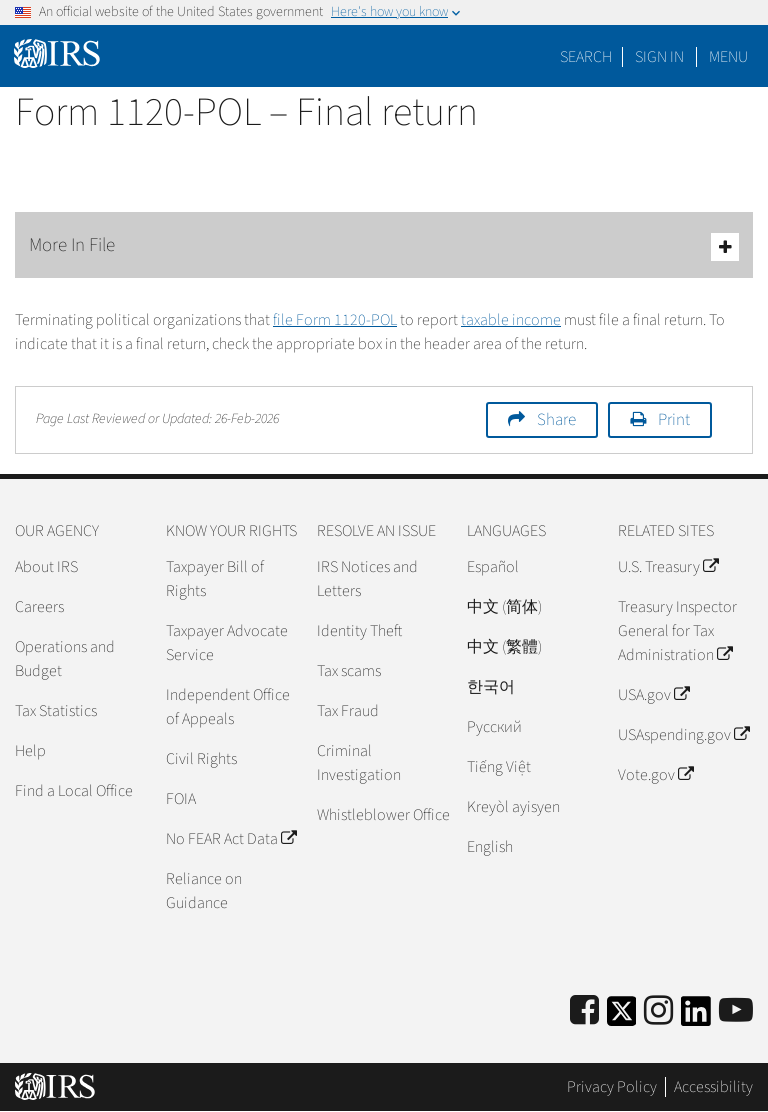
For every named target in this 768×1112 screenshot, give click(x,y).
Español (493, 567)
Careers (39, 607)
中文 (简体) (504, 607)
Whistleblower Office (383, 815)
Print (674, 420)
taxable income (511, 320)
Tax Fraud (348, 711)
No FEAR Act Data (231, 839)
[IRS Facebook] (584, 1011)
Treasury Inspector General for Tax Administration (677, 631)
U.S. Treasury (668, 567)
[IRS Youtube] (736, 1011)
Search (586, 57)
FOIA (181, 799)
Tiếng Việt (499, 767)
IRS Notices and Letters (367, 579)
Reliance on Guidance (204, 891)
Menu (728, 57)
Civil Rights (201, 759)
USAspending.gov (683, 735)
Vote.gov (655, 775)
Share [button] (556, 420)
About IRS (46, 567)
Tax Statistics (56, 711)
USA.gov (653, 695)
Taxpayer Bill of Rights (215, 579)
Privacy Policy (612, 1087)
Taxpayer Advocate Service (227, 643)
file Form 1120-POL (335, 320)
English (490, 847)
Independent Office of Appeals (228, 707)
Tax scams (349, 671)
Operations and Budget (65, 659)
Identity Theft (359, 631)
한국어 (491, 687)
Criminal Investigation (359, 763)
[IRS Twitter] (622, 1017)
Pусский (494, 727)
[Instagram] (658, 1011)
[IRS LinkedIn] (696, 1017)
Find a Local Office (74, 791)
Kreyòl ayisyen (513, 807)
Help (30, 751)
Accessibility (713, 1087)
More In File (384, 246)
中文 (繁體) (504, 647)
